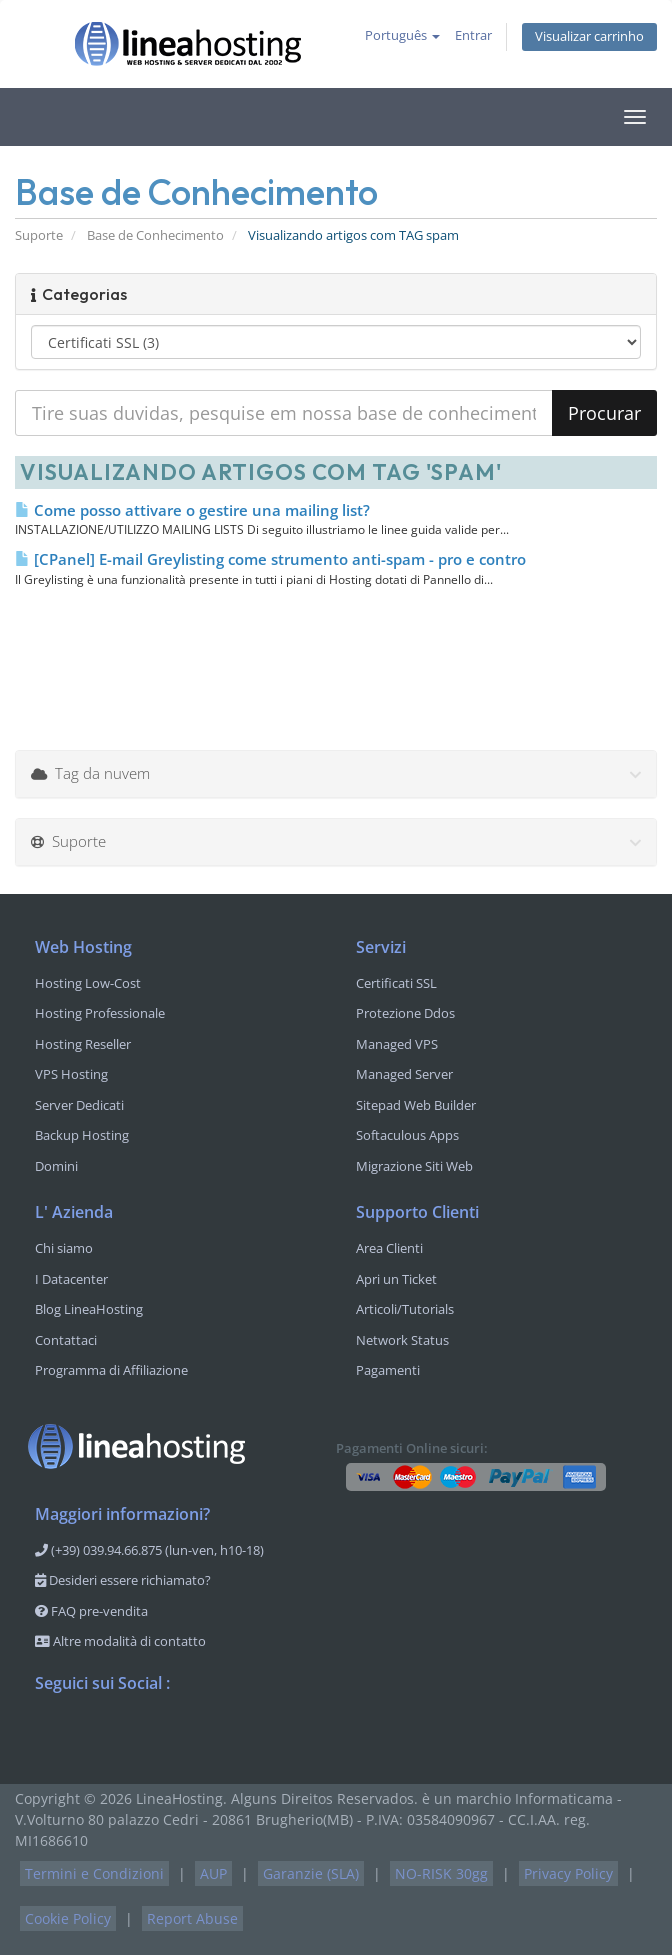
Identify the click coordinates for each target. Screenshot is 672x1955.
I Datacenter (71, 1279)
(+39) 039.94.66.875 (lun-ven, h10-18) (149, 1550)
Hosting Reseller (83, 1044)
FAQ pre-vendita (91, 1611)
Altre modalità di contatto (120, 1641)
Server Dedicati (79, 1105)
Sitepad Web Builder (416, 1105)
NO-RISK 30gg (441, 1873)
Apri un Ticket (396, 1279)
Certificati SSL (396, 983)
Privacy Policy (568, 1873)
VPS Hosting (71, 1074)
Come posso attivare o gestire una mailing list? (192, 510)
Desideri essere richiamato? (123, 1580)
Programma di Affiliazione (111, 1370)
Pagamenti (388, 1370)
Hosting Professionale (100, 1013)
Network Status (402, 1340)
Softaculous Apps (407, 1135)
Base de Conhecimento (155, 235)
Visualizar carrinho (589, 36)
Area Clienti (389, 1248)
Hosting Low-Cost (88, 983)
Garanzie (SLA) (311, 1873)
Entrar (473, 35)
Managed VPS (397, 1044)
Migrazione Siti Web (414, 1166)
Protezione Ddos (405, 1013)
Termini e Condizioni (94, 1873)
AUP (213, 1873)
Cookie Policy (68, 1918)
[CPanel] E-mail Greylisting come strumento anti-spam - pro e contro (270, 559)
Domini (56, 1166)
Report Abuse (192, 1918)
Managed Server (404, 1074)
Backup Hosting (82, 1135)
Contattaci (66, 1340)
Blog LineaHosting (89, 1309)
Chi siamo (64, 1248)
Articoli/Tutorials (405, 1309)
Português (402, 35)
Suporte (39, 235)
